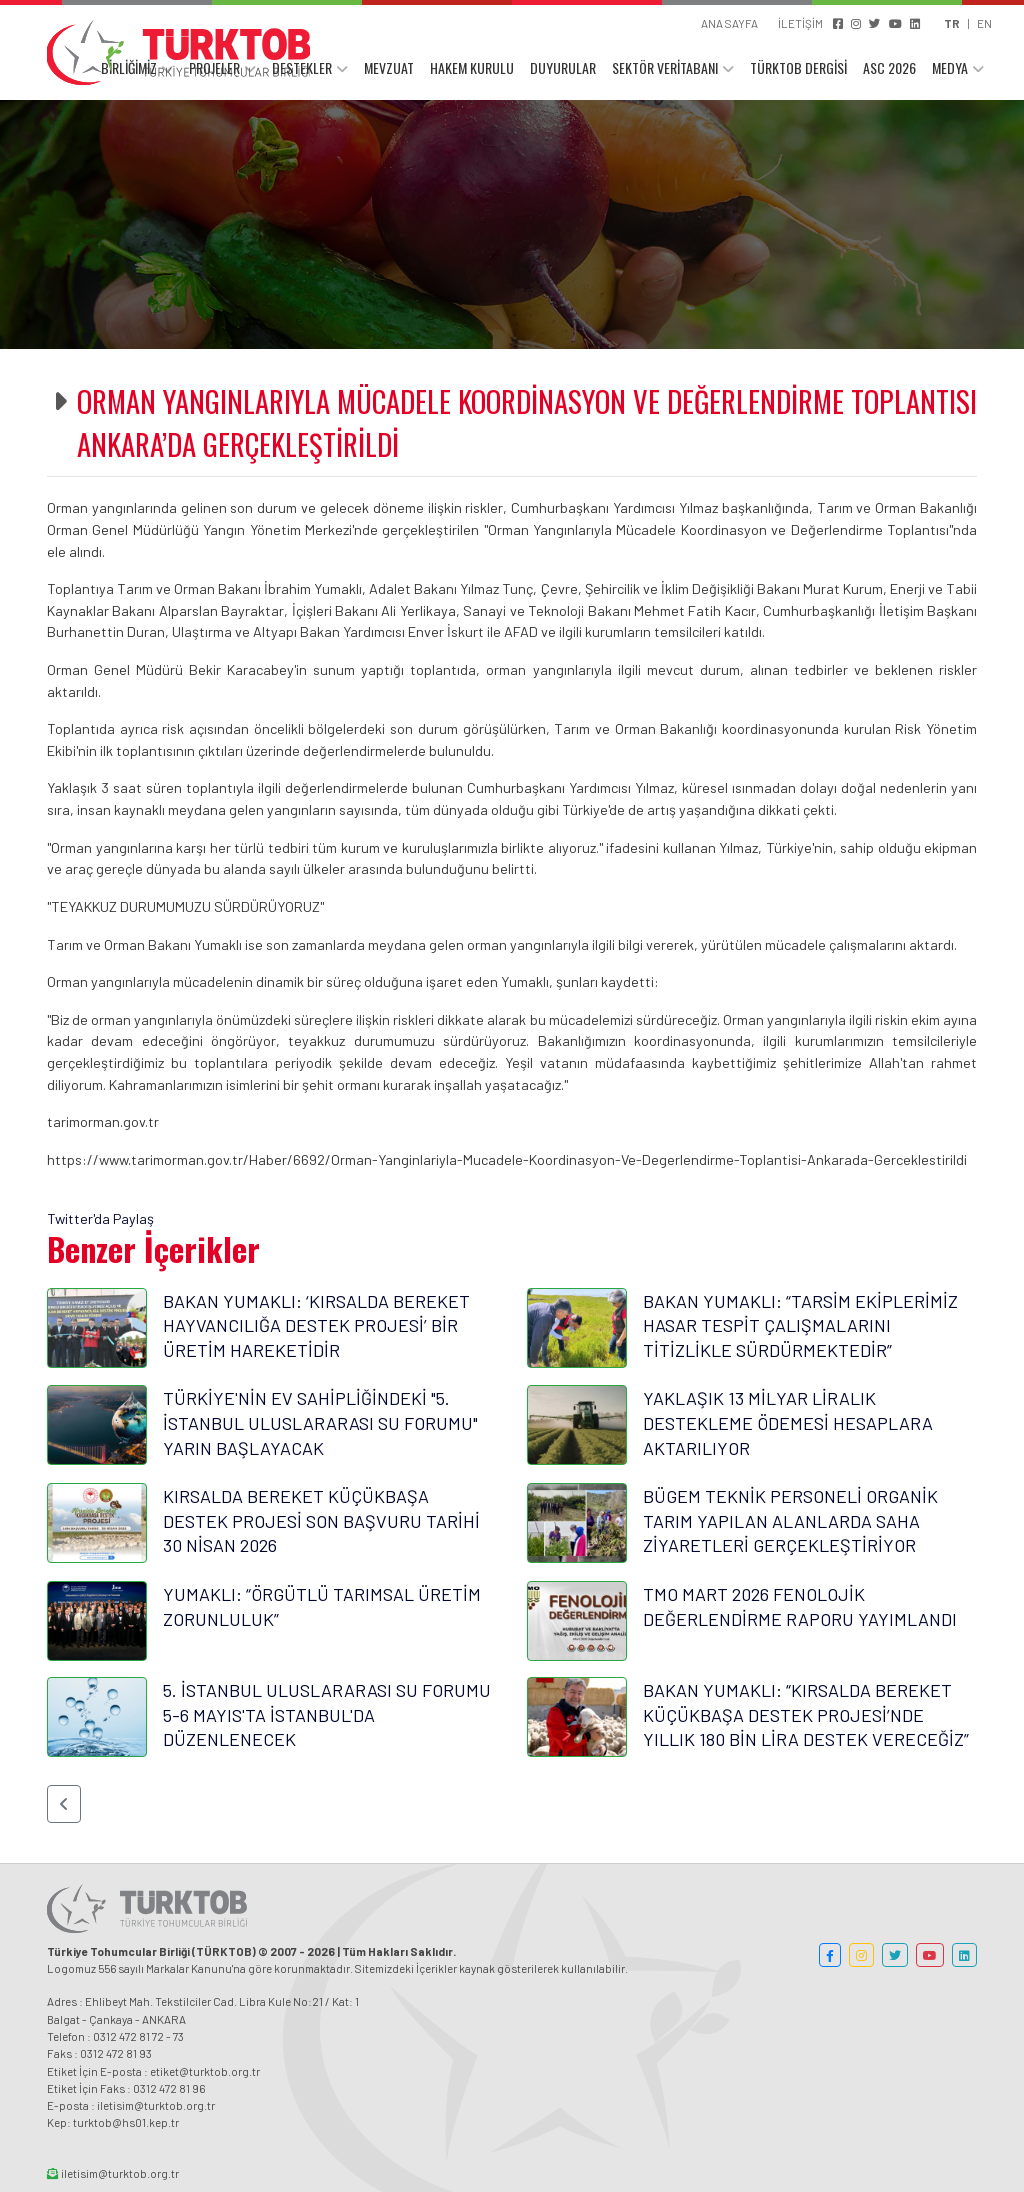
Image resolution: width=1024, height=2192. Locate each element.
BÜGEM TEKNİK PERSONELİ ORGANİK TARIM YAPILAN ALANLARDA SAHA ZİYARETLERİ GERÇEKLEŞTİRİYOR (790, 1520)
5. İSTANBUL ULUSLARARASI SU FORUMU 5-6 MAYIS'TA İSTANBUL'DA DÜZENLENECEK (327, 1714)
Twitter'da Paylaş (100, 1218)
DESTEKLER (302, 67)
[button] (64, 1804)
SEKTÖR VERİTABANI (665, 67)
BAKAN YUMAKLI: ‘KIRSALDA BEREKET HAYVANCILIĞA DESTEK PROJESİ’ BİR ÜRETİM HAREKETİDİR (316, 1325)
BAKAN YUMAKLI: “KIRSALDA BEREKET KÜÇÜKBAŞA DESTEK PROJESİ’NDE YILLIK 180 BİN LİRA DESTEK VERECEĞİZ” (806, 1714)
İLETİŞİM (800, 23)
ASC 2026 (889, 67)
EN (984, 23)
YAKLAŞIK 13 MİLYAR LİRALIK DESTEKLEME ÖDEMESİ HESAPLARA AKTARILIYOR (788, 1422)
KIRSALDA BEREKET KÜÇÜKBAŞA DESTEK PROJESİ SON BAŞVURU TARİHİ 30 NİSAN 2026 (321, 1520)
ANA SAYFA (729, 23)
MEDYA (950, 67)
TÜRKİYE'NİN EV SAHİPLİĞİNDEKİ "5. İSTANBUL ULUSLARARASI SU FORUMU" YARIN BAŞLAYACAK (320, 1422)
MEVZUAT (389, 67)
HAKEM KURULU (472, 67)
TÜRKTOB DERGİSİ (798, 67)
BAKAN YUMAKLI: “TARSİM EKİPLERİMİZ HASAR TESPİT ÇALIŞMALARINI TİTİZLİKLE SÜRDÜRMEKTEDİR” (800, 1325)
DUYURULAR (563, 67)
